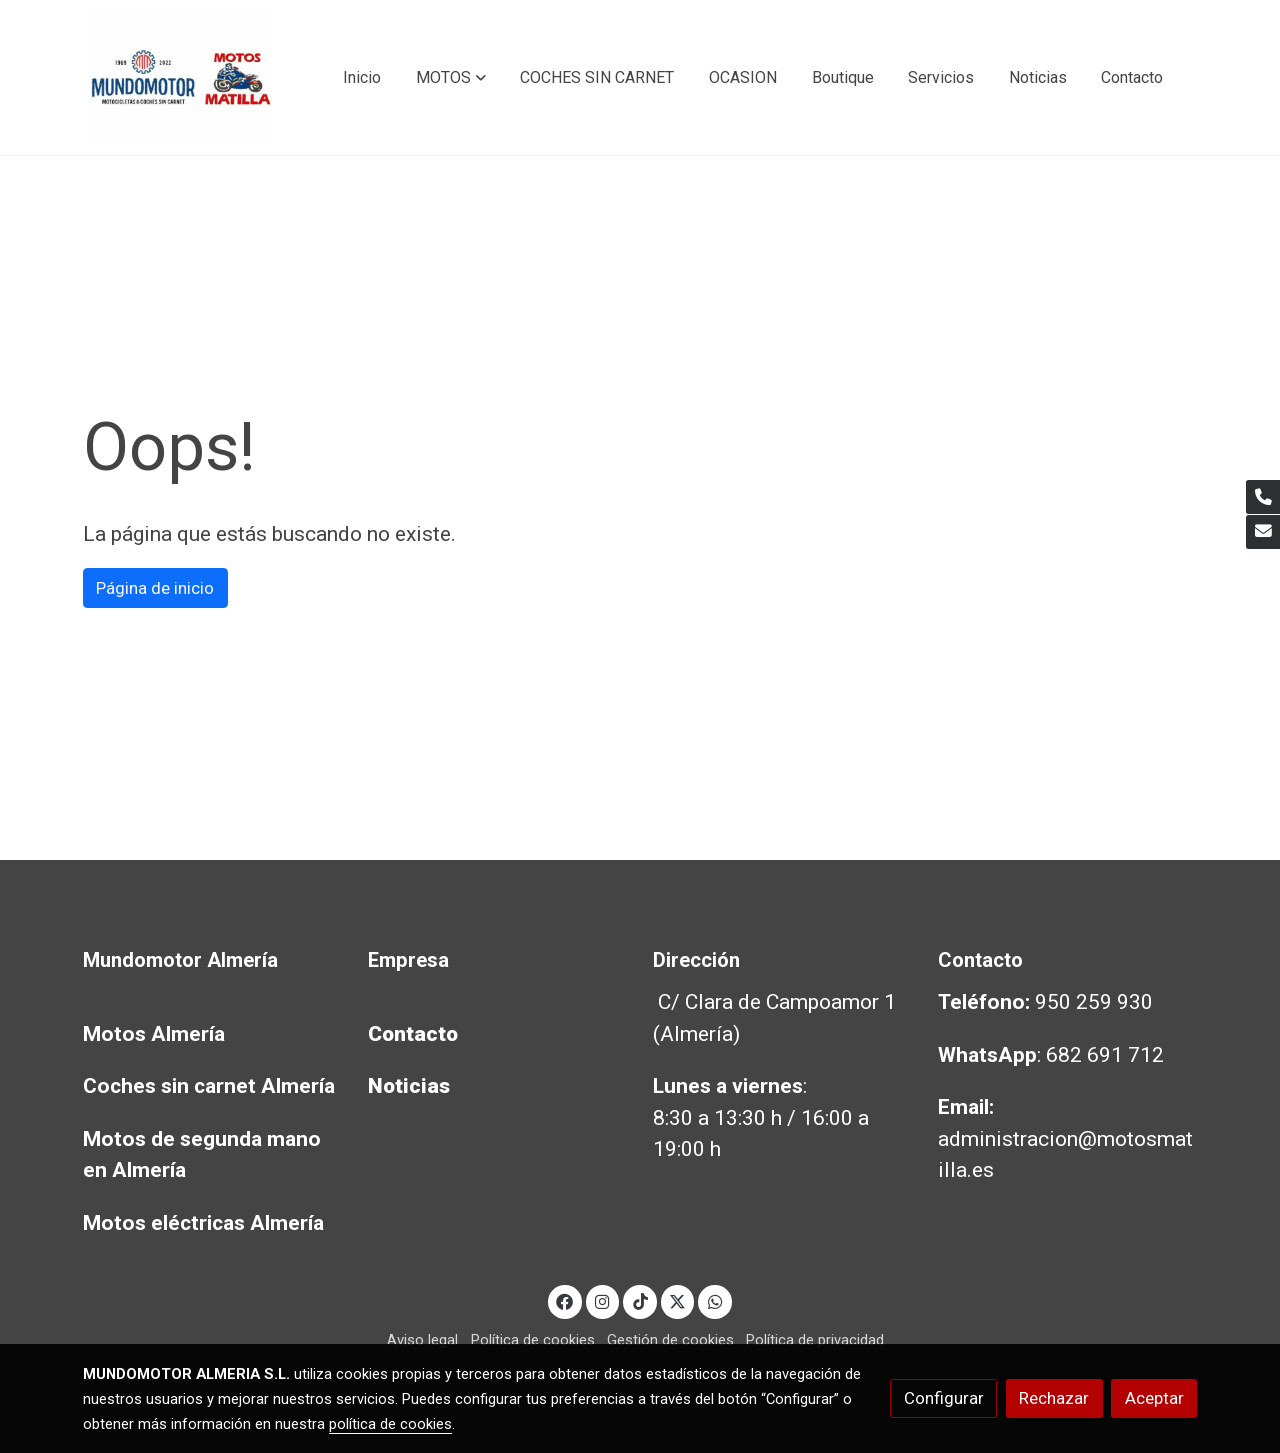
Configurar (944, 1398)
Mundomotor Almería (180, 960)
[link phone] (1263, 497)
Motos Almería (154, 1034)
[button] (451, 78)
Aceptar (1154, 1398)
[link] (181, 77)
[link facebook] (565, 1300)
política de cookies (390, 1424)
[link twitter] (678, 1300)
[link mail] (1263, 532)
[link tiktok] (640, 1300)
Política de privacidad (815, 1340)
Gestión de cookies (670, 1340)
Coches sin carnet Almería (209, 1086)
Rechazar (1054, 1398)
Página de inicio (155, 588)
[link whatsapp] (715, 1300)
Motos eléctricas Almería (203, 1223)
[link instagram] (603, 1300)
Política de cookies (533, 1340)
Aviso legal (422, 1340)
